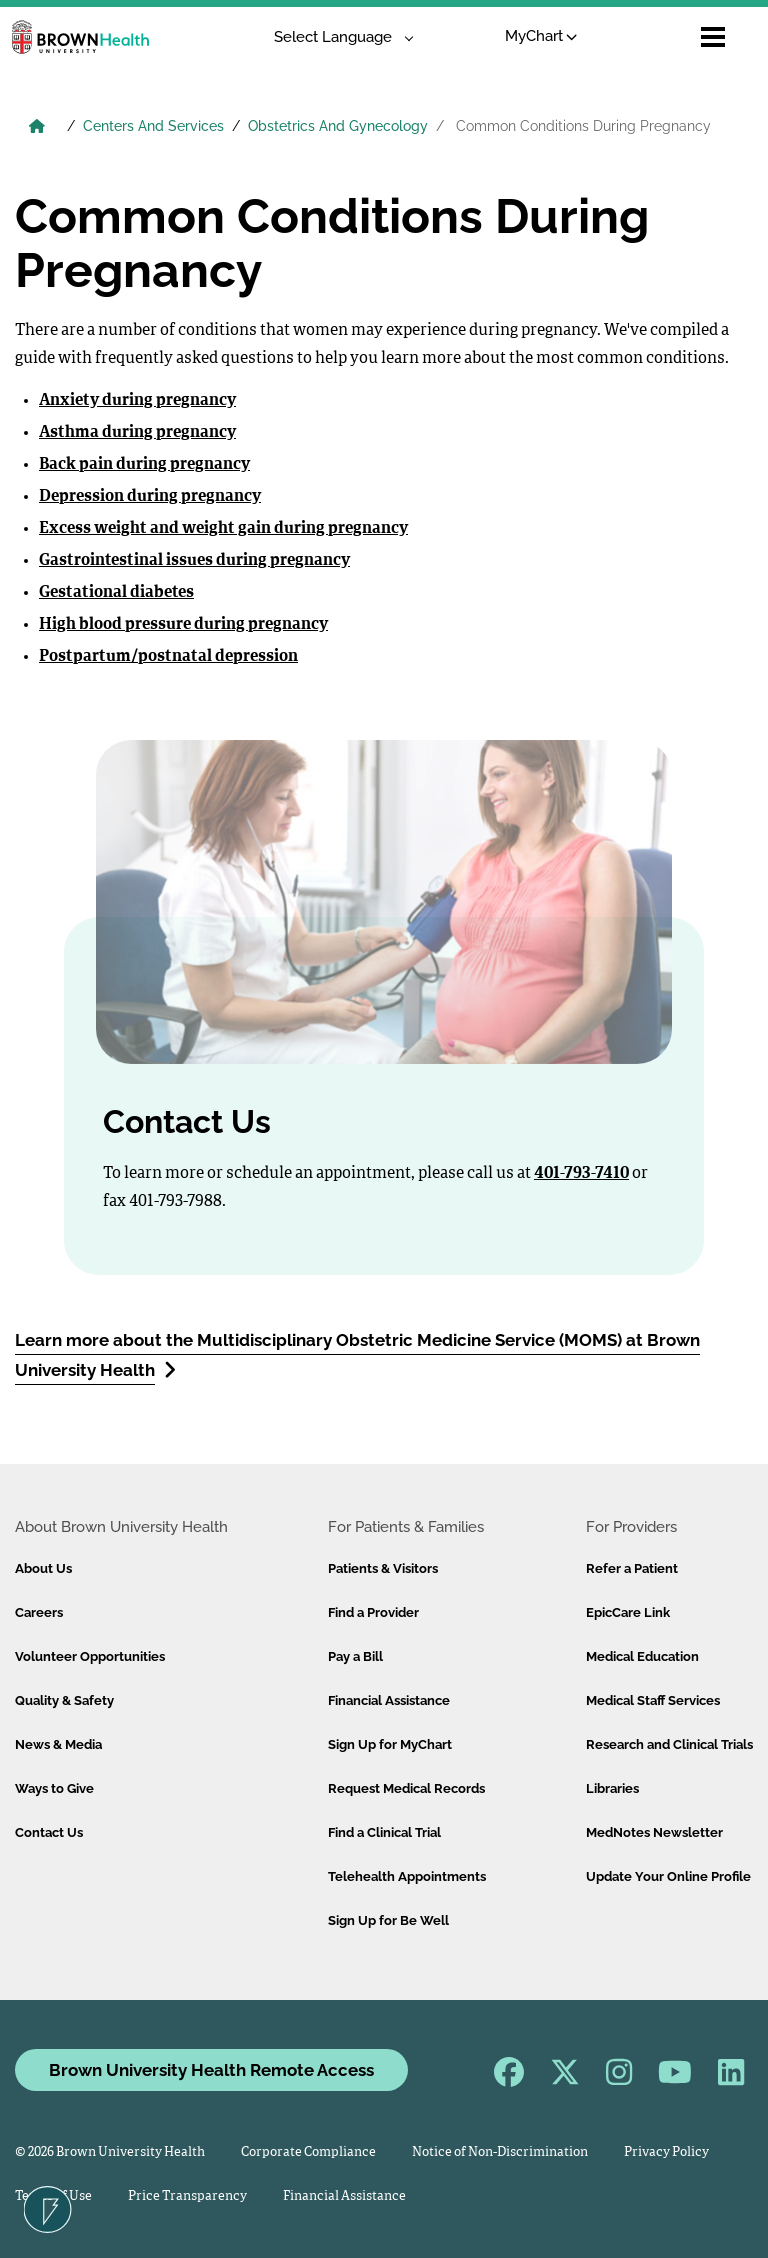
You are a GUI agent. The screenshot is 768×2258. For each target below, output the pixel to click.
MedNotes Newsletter (654, 1832)
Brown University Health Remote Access (211, 2070)
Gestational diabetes (116, 593)
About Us (43, 1568)
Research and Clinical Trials (669, 1744)
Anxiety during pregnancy (137, 401)
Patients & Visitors (383, 1568)
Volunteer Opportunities (90, 1656)
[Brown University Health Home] (37, 128)
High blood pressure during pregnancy (183, 625)
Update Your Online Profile (668, 1876)
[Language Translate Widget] (336, 37)
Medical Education (642, 1656)
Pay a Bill (355, 1656)
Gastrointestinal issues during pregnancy (194, 561)
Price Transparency (187, 2196)
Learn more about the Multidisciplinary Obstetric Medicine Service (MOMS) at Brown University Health (357, 1355)
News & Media (58, 1744)
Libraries (612, 1788)
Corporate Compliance (308, 2152)
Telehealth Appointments (407, 1876)
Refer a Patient (632, 1568)
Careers (39, 1612)
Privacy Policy (666, 2152)
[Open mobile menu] (713, 37)
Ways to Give (54, 1788)
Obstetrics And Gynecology (338, 126)
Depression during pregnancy (150, 497)
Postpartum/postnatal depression (168, 657)
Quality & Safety (64, 1700)
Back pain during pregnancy (144, 465)
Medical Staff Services (653, 1700)
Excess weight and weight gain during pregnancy (223, 529)
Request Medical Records (406, 1788)
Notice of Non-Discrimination (500, 2152)
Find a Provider (373, 1612)
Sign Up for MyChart (390, 1744)
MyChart (541, 36)
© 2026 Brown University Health (110, 2152)
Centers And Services (153, 126)
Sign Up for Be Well (388, 1920)
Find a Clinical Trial (384, 1832)
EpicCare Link (628, 1612)
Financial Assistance (389, 1700)
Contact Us (49, 1832)
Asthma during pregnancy (137, 433)
